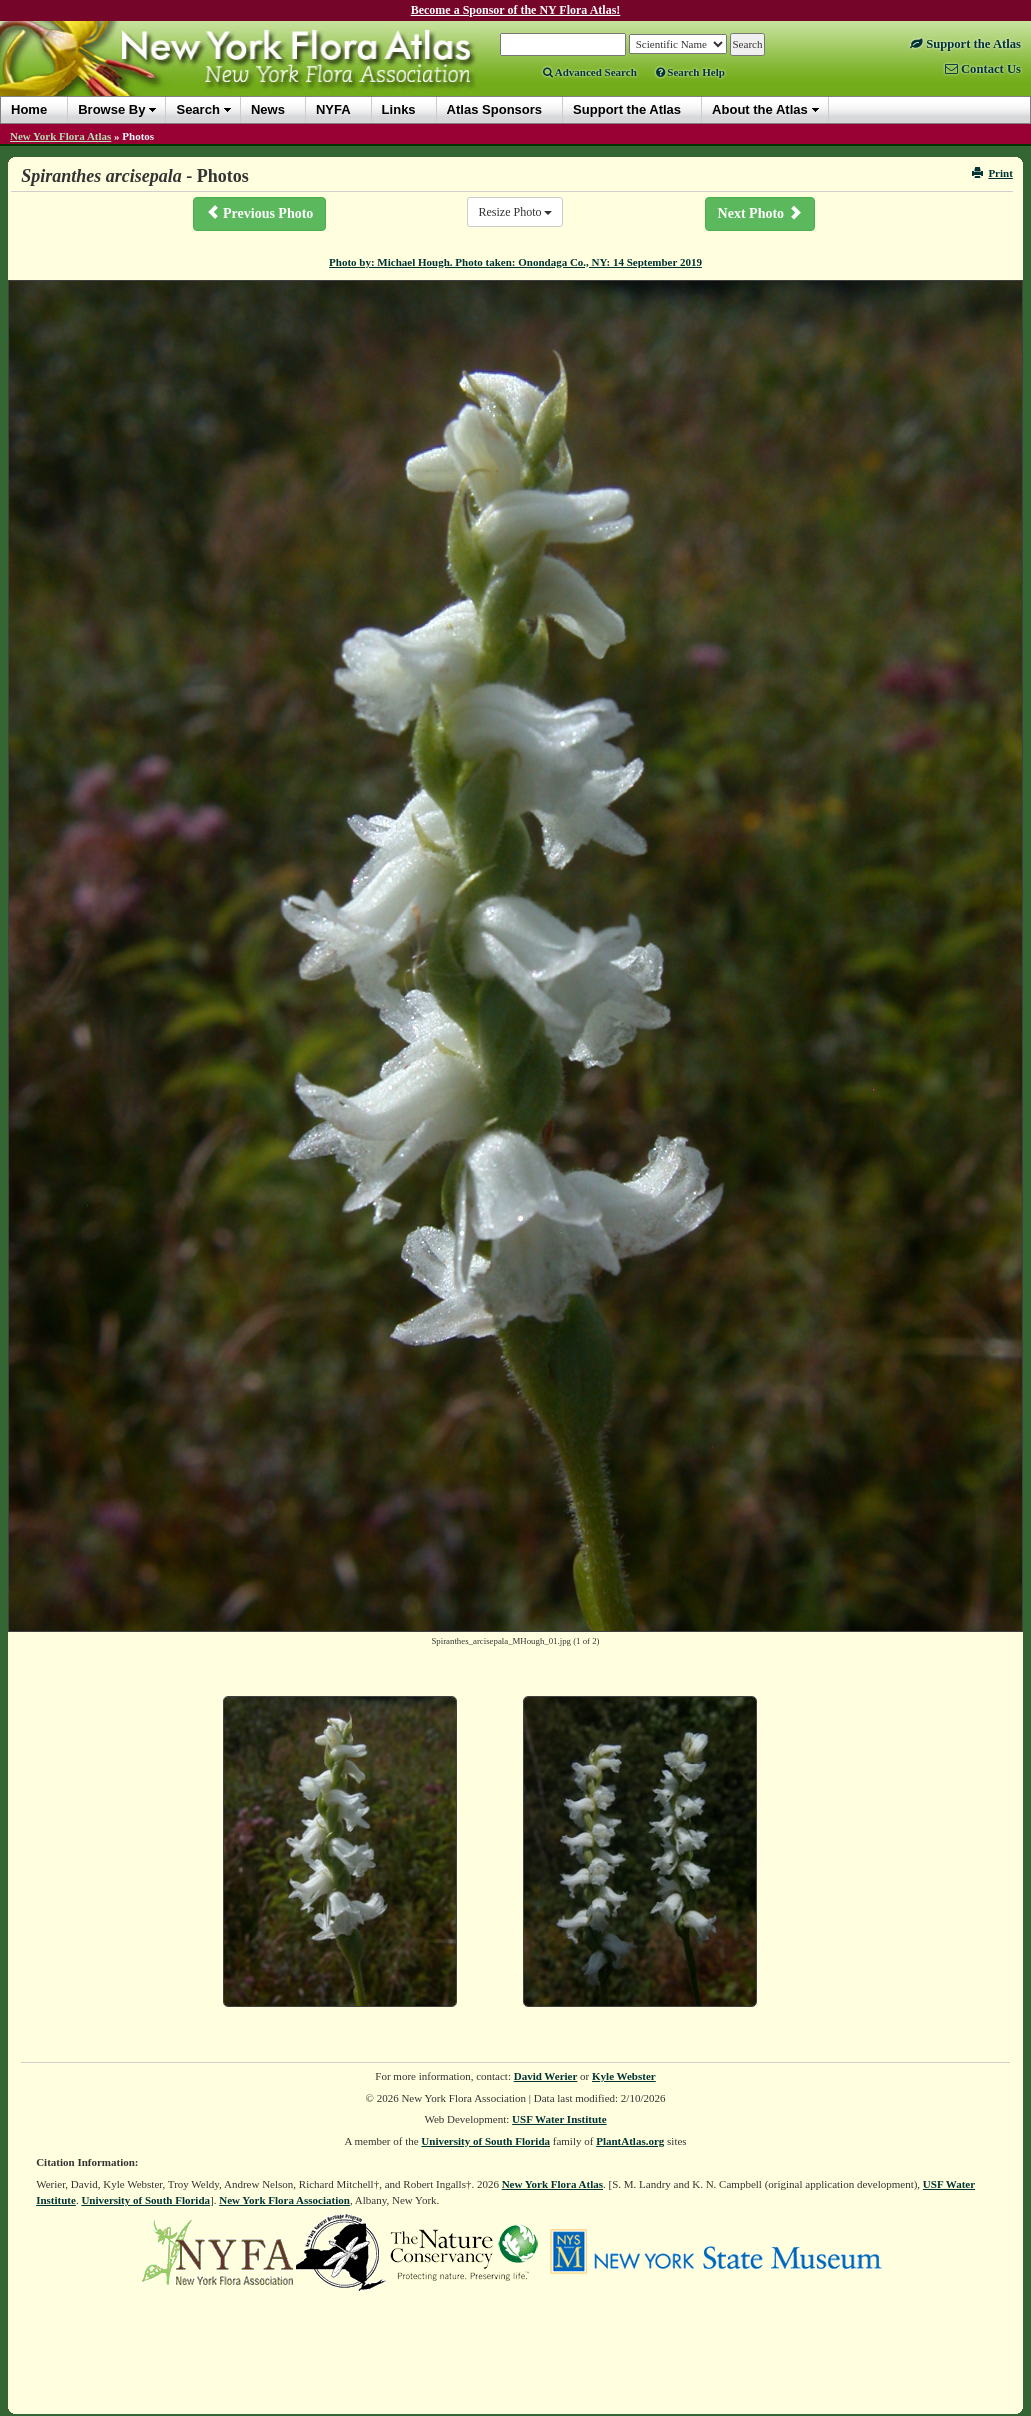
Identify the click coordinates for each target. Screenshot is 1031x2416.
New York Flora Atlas (60, 136)
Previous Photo (260, 213)
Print (992, 173)
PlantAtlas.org (630, 2141)
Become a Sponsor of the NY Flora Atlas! (516, 10)
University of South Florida (485, 2141)
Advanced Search (590, 72)
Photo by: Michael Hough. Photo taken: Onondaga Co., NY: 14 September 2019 (515, 262)
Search (197, 109)
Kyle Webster (624, 2076)
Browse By (111, 109)
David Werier (546, 2076)
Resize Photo (515, 212)
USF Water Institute (559, 2119)
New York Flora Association (284, 2200)
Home (29, 109)
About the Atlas (760, 109)
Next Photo (760, 213)
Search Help (690, 72)
